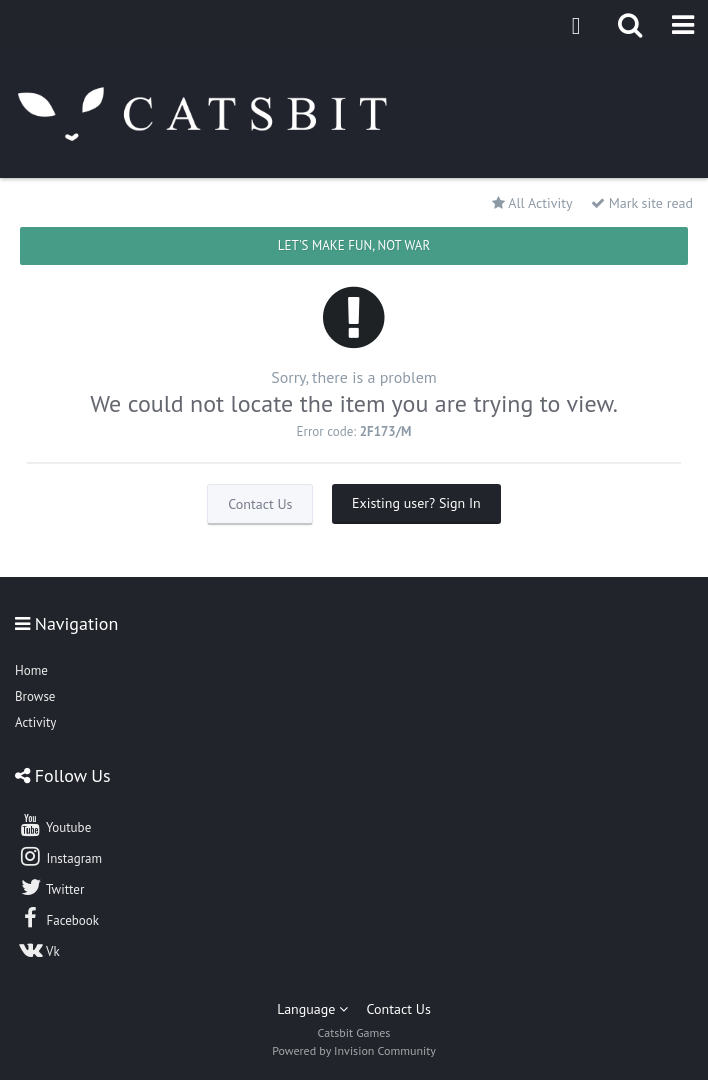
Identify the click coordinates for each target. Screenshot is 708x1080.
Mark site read (642, 203)
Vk (39, 949)
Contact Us (260, 504)
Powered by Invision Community (354, 1050)
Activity (35, 722)
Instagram (60, 856)
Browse (35, 696)
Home (31, 670)
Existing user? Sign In (416, 503)
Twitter (51, 887)
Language (312, 1009)
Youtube (54, 825)
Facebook (58, 918)
